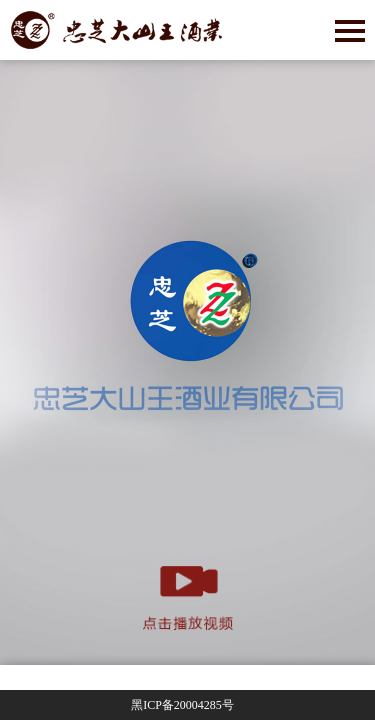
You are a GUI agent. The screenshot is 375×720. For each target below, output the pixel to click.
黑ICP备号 (182, 705)
